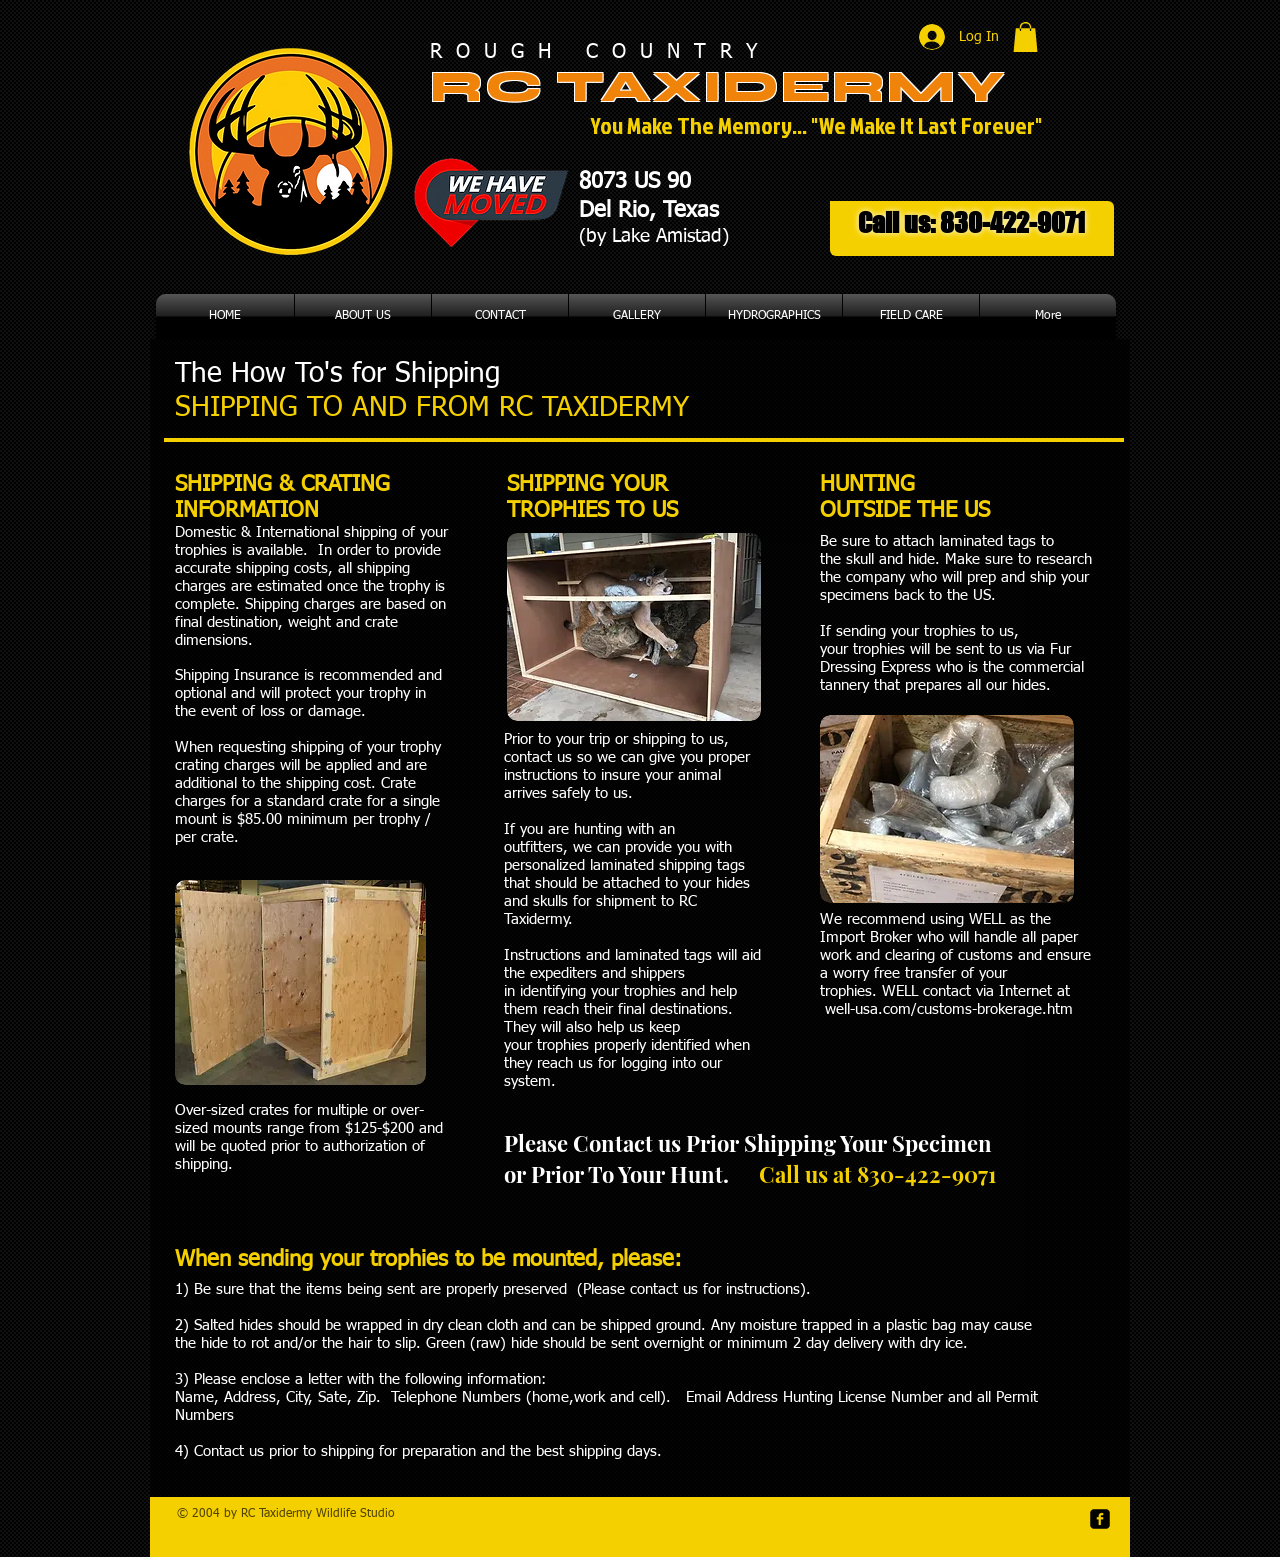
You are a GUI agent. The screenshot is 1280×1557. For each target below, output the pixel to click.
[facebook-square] (1100, 1519)
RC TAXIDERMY (725, 87)
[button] (1025, 37)
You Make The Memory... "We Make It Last (775, 125)
